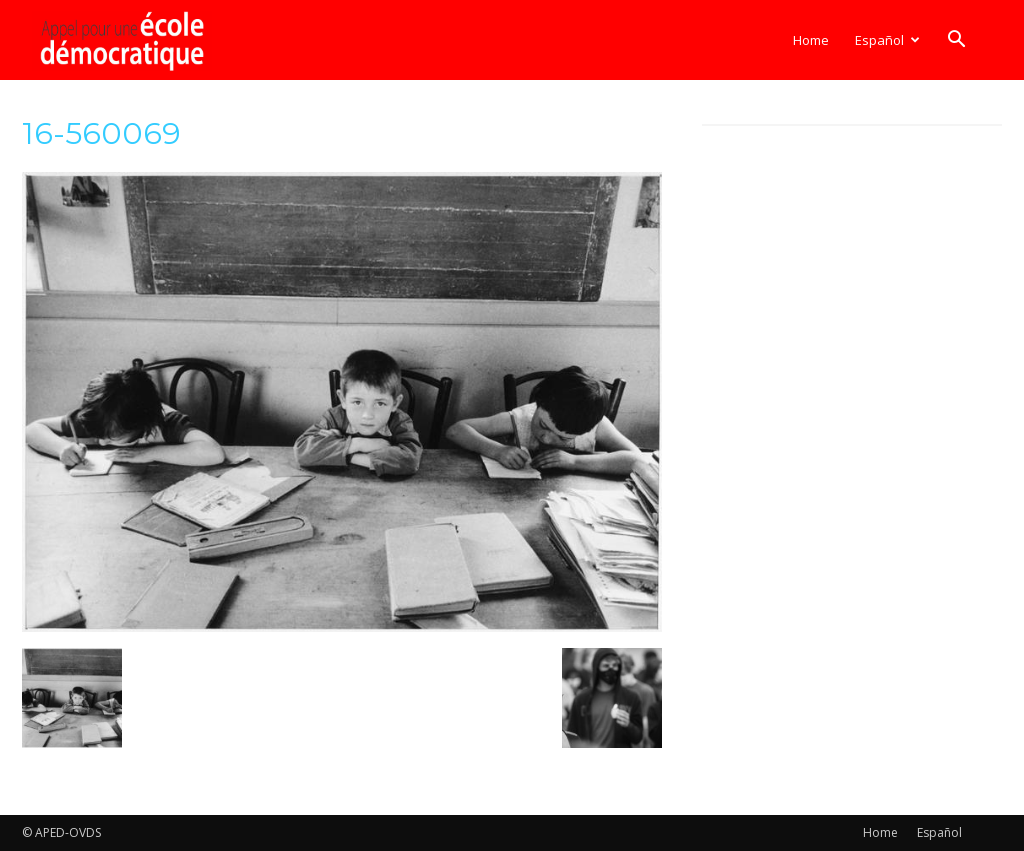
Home (811, 40)
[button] (956, 41)
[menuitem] (887, 40)
